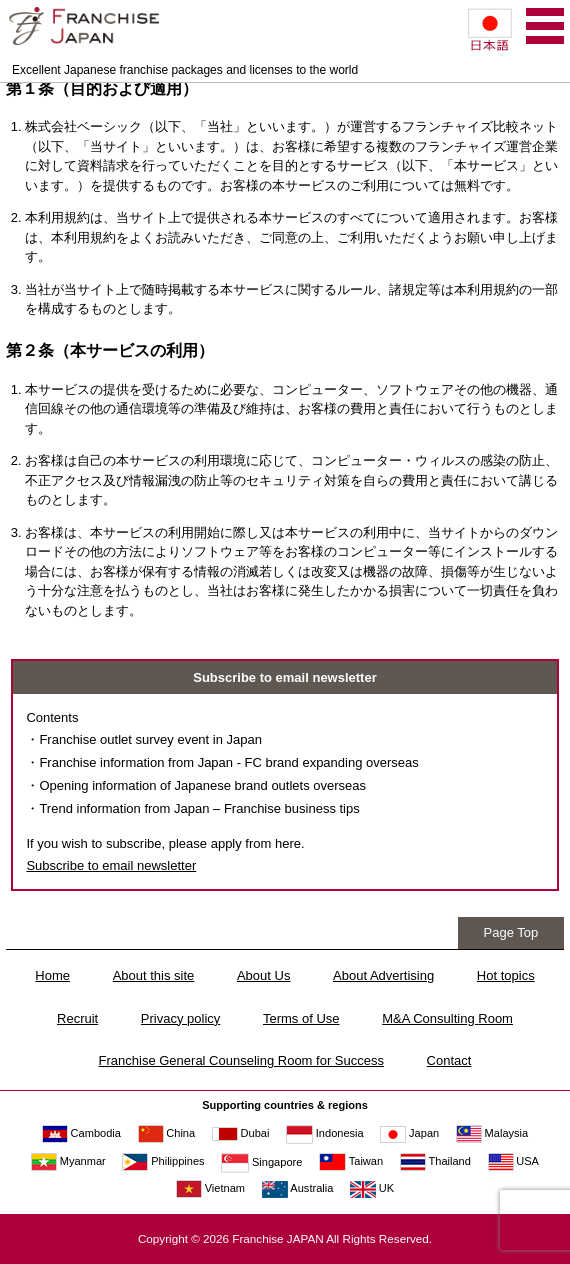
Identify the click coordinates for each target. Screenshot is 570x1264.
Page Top (511, 932)
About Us (263, 975)
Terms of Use (301, 1018)
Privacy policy (180, 1018)
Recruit (77, 1018)
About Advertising (383, 975)
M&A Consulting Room (447, 1018)
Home (52, 975)
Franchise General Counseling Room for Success (241, 1060)
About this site (154, 975)
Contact (449, 1060)
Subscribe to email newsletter (111, 865)
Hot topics (506, 975)
